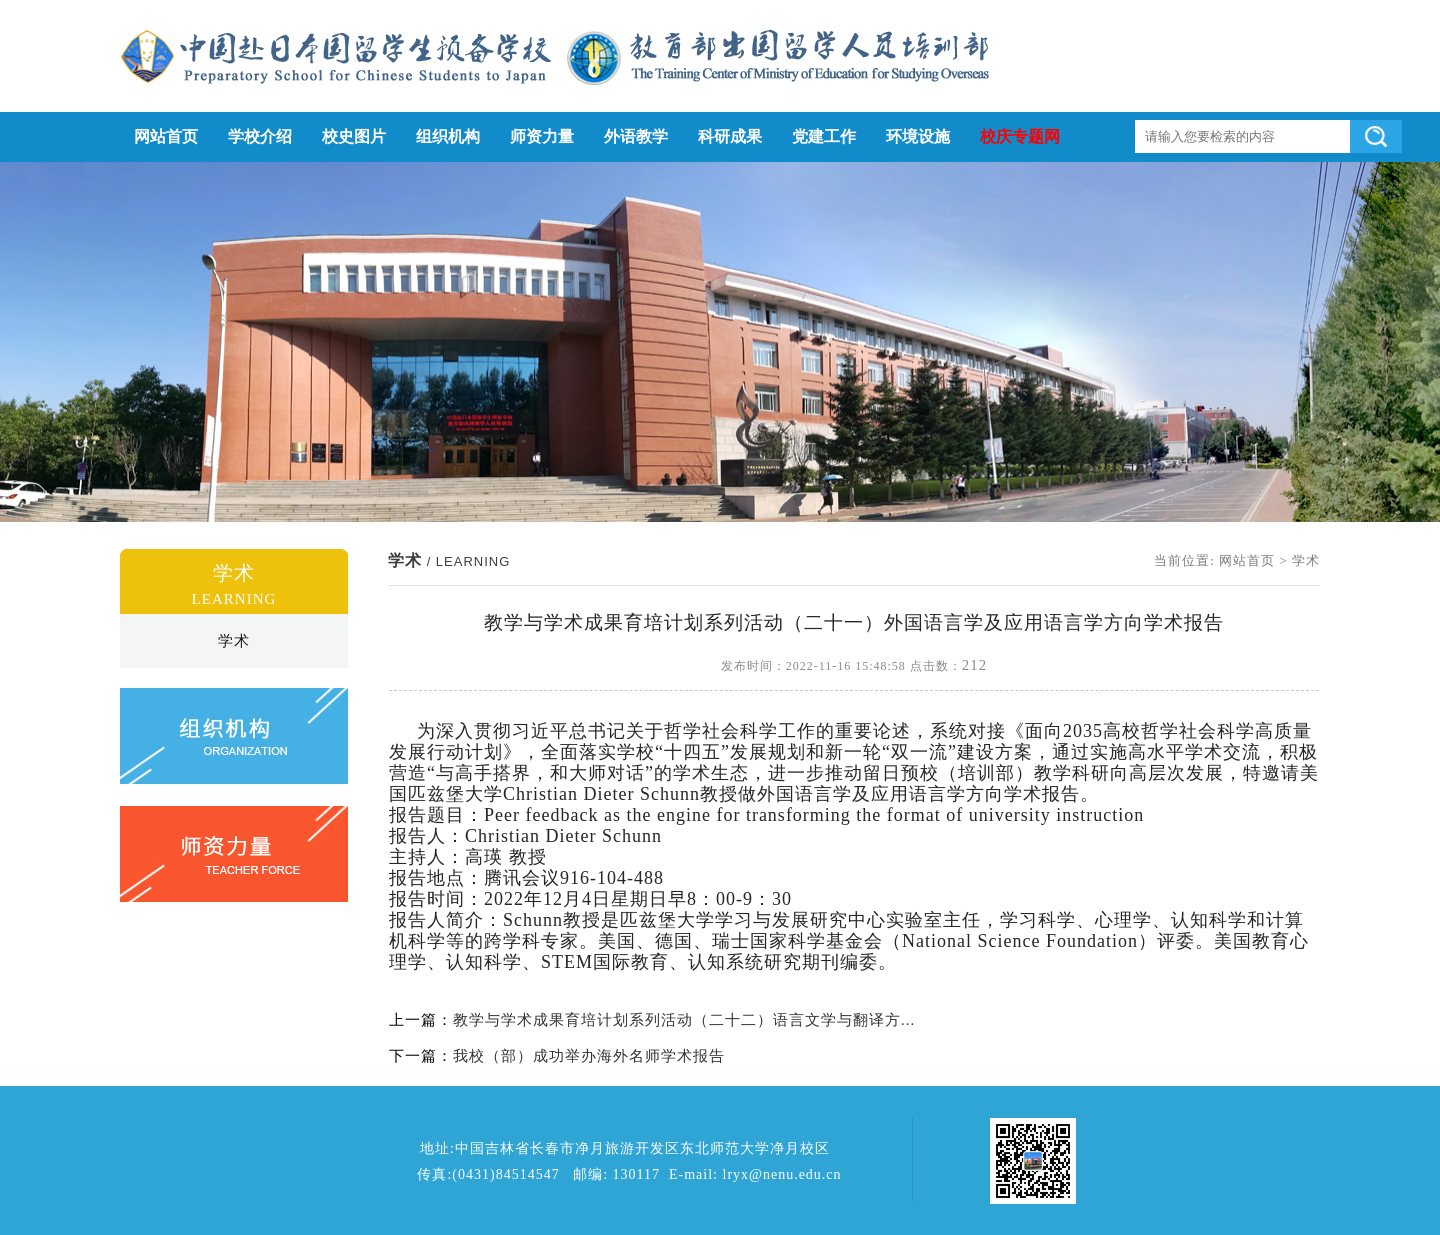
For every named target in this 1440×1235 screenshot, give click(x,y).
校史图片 (354, 136)
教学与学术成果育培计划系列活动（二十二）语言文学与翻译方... (684, 1020)
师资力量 (542, 136)
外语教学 (636, 136)
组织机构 (448, 136)
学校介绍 (260, 136)
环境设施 (918, 136)
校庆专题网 (1020, 136)
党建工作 (824, 136)
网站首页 (166, 136)
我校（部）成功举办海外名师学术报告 (589, 1056)
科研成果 (730, 136)
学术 (234, 641)
